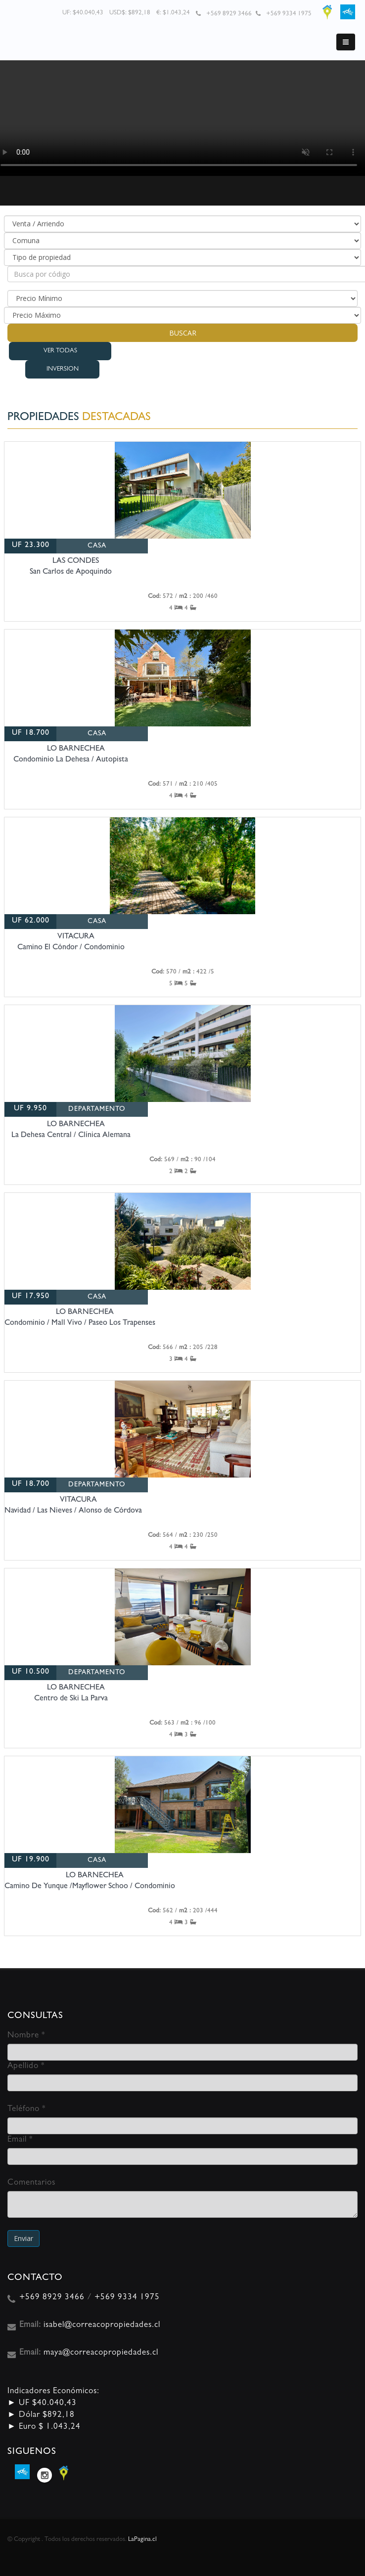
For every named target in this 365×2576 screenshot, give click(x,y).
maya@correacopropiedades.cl (101, 2353)
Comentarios (31, 2183)
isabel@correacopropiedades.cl (102, 2325)
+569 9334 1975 (289, 14)
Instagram (44, 2475)
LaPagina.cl (142, 2539)
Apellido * (26, 2066)
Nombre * (26, 2035)
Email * (20, 2140)
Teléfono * (26, 2109)
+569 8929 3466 (229, 14)
